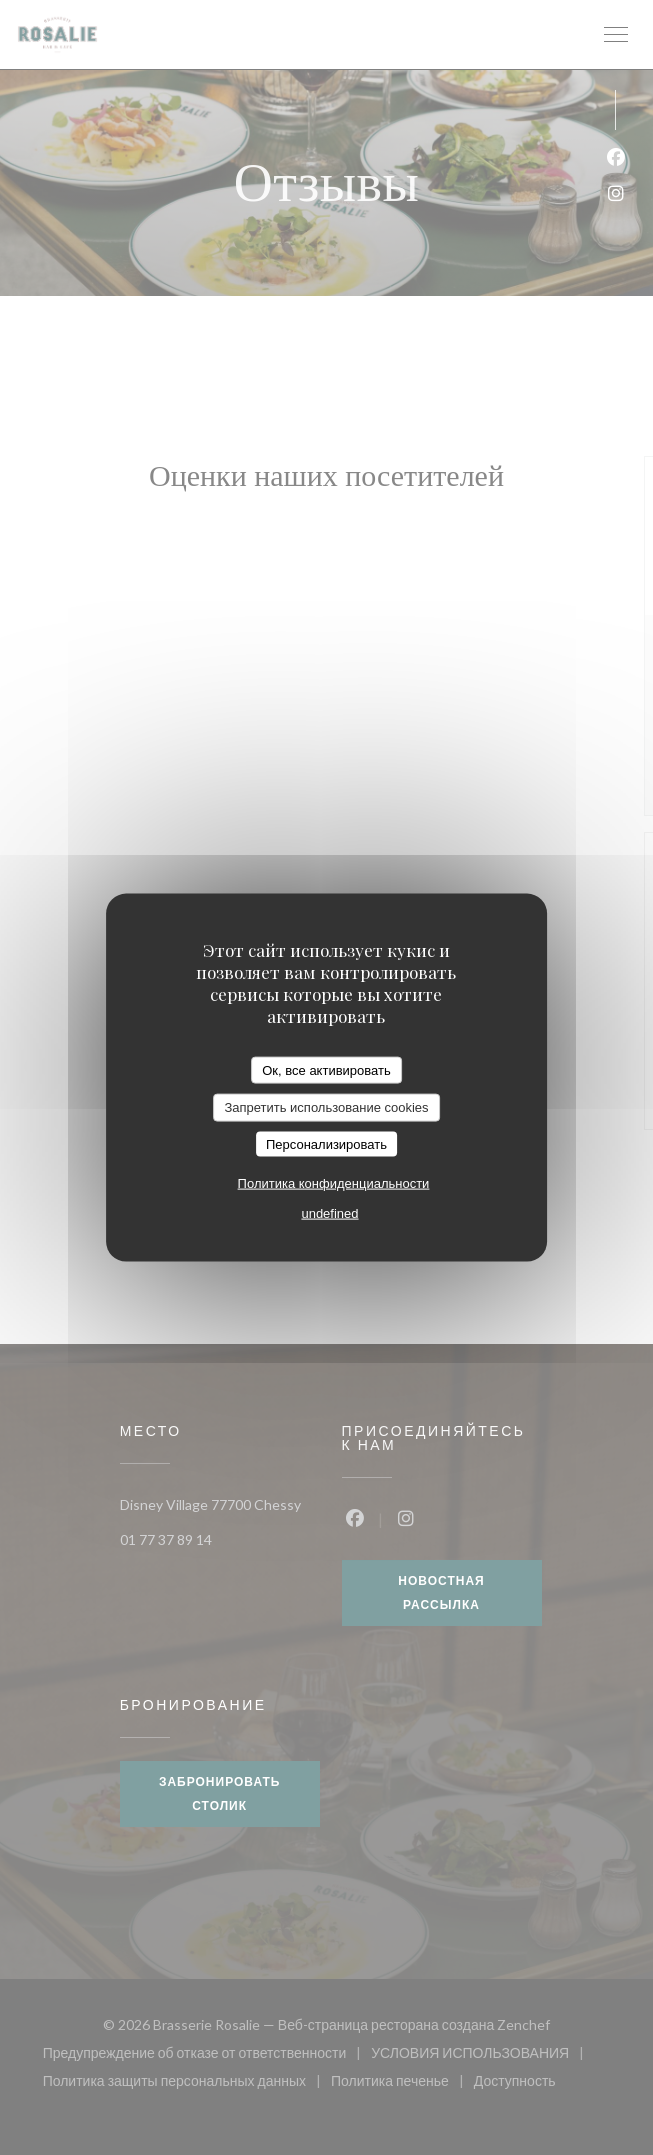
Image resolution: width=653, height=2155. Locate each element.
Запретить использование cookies (326, 1107)
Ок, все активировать (326, 1069)
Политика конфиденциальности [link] (334, 1183)
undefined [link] (329, 1213)
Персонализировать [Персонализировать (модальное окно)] (326, 1143)
